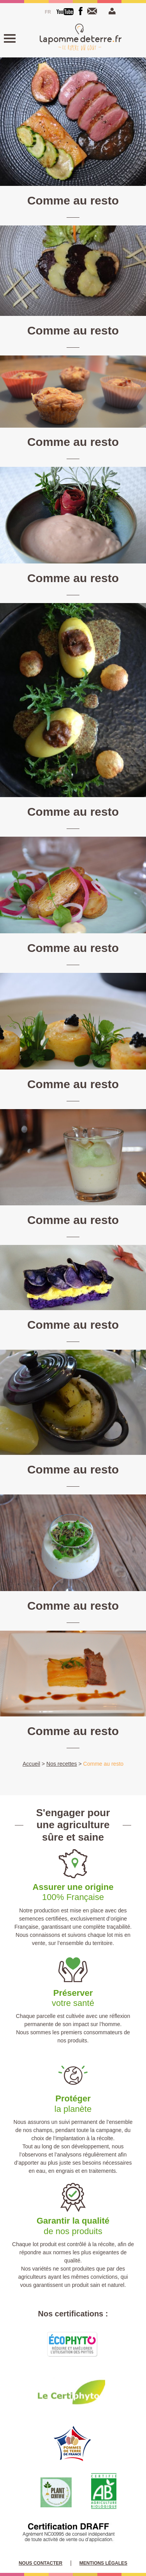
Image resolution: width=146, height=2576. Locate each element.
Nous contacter (94, 11)
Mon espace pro (111, 11)
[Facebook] (80, 11)
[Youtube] (65, 11)
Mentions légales (103, 2563)
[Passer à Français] (48, 12)
